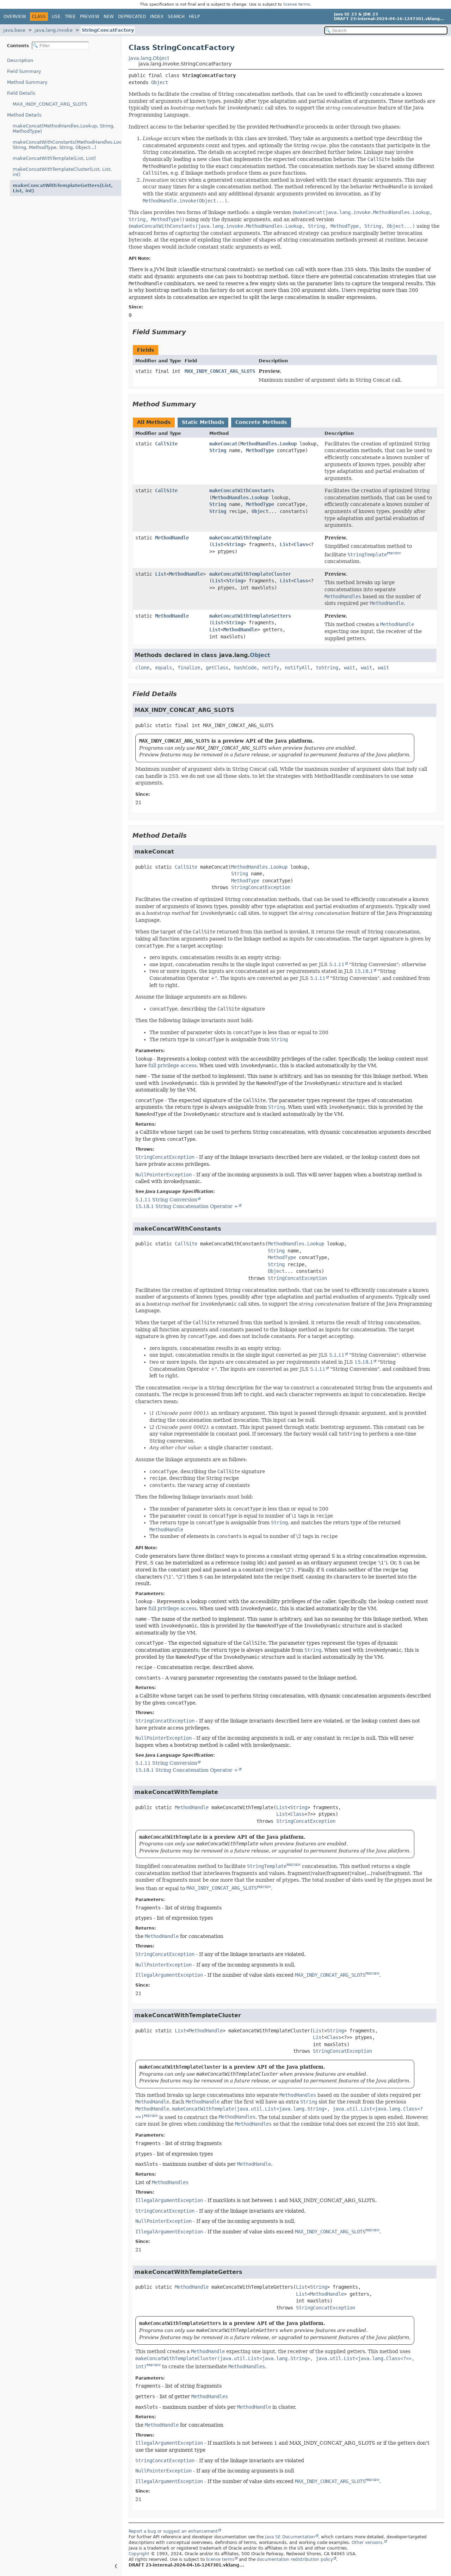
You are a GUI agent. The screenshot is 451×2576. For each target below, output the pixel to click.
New (109, 16)
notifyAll (297, 667)
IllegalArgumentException (169, 1975)
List (217, 544)
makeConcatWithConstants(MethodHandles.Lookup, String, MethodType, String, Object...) (67, 144)
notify (270, 667)
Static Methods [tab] (203, 422)
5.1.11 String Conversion (166, 1199)
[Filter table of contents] (60, 46)
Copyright (139, 2553)
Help (194, 16)
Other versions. (368, 2542)
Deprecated (132, 16)
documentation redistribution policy (295, 2559)
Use (56, 16)
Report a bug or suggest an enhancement (173, 2531)
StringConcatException (260, 887)
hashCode (245, 667)
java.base (14, 30)
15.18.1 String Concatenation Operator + (186, 1206)
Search (176, 16)
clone (142, 667)
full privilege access (172, 1065)
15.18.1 (363, 971)
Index (156, 16)
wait (349, 667)
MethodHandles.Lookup (268, 443)
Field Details (21, 93)
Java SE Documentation (290, 2536)
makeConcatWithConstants (241, 490)
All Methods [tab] (154, 422)
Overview (15, 16)
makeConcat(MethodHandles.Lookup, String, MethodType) (64, 128)
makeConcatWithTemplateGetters (250, 616)
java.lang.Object (149, 58)
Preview (89, 16)
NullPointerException (163, 1174)
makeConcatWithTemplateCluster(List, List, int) (62, 172)
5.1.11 (337, 964)
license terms (296, 4)
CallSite (166, 443)
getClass (217, 667)
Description (20, 60)
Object (159, 82)
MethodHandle (172, 537)
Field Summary (24, 71)
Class (301, 544)
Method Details (24, 115)
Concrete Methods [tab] (261, 422)
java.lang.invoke (54, 30)
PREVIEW (394, 553)
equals (163, 667)
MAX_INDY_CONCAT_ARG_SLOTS (50, 104)
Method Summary (27, 82)
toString (327, 667)
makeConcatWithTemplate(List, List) (54, 158)
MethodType (260, 450)
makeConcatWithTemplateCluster (250, 574)
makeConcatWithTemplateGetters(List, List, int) (63, 188)
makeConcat (223, 443)
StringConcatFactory (108, 30)
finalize (189, 667)
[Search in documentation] (385, 30)
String (217, 450)
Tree (70, 16)
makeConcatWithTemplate (240, 537)
